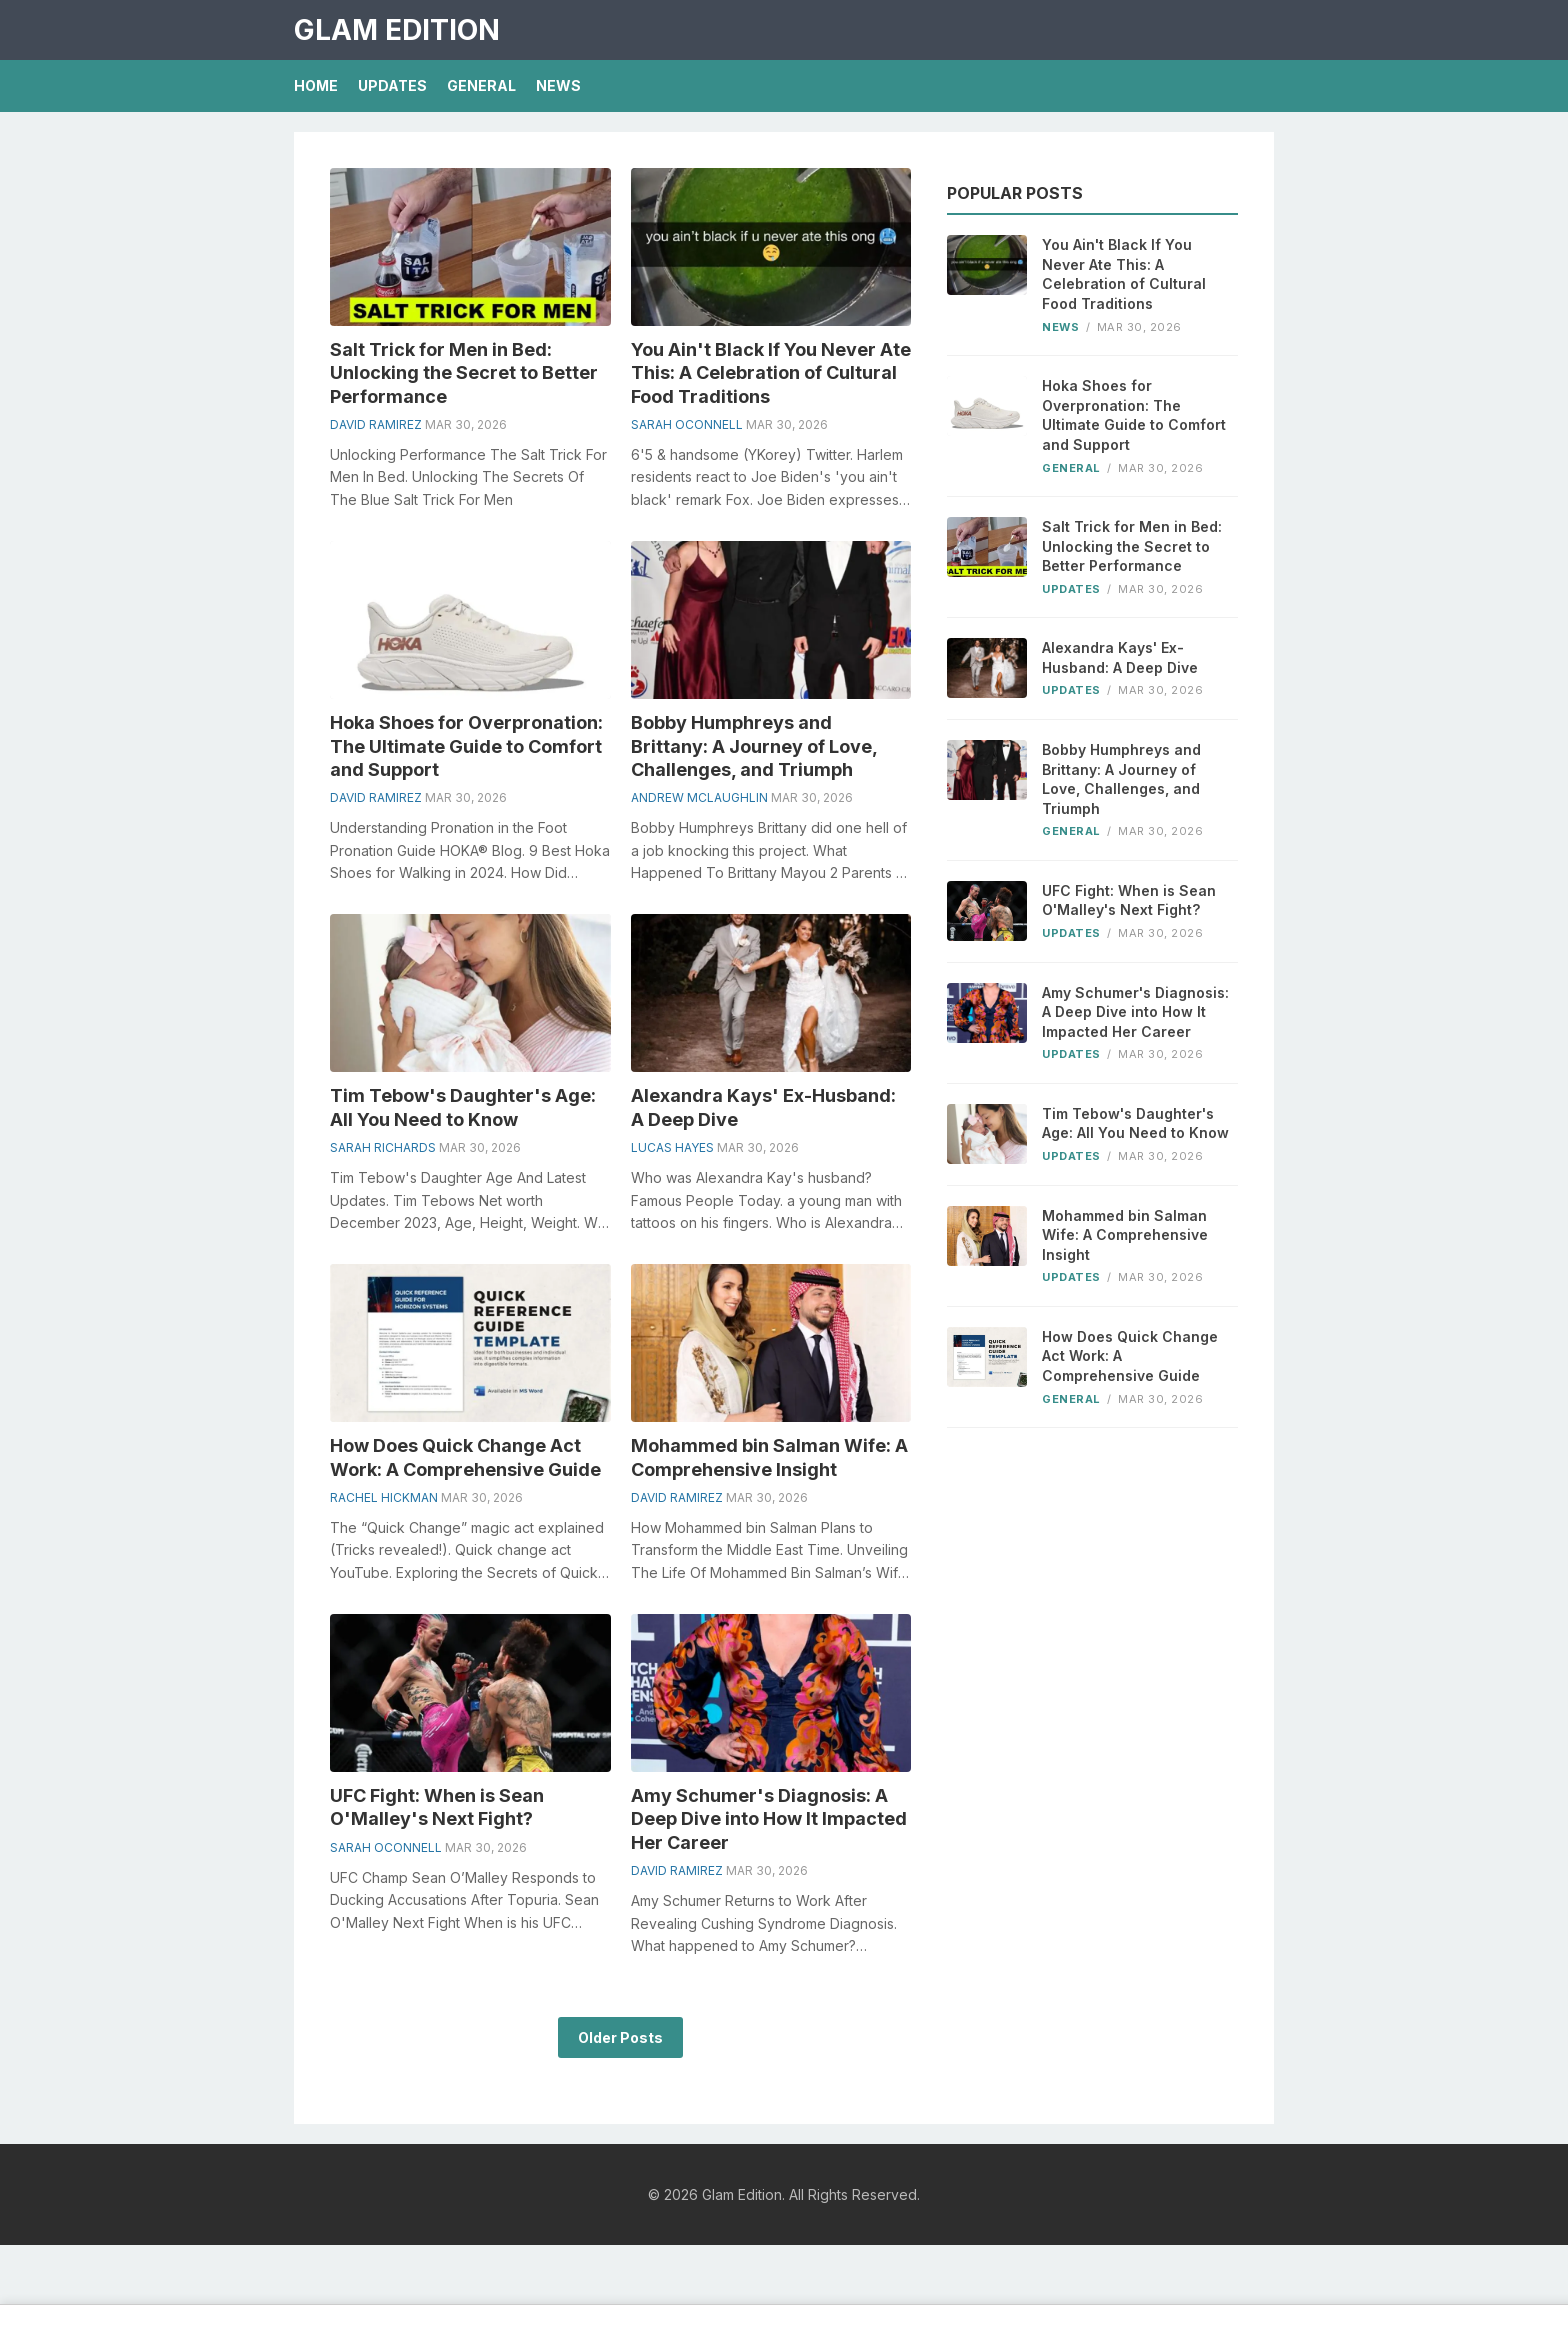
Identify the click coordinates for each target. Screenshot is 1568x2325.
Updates (392, 85)
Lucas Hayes (672, 1147)
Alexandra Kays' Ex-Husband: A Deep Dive (1120, 657)
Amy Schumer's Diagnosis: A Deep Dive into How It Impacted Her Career (769, 1819)
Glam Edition (397, 30)
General (481, 85)
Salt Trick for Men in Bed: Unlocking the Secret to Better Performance (464, 373)
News (558, 85)
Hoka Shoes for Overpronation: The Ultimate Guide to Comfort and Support (466, 746)
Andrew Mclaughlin (699, 797)
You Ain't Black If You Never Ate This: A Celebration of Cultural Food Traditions (771, 373)
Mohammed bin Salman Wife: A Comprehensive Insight (1125, 1235)
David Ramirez (376, 424)
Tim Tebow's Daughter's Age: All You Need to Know (1135, 1123)
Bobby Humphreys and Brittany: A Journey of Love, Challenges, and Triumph (754, 746)
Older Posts (620, 2037)
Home (316, 85)
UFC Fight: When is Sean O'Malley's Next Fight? (1129, 900)
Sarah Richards (383, 1147)
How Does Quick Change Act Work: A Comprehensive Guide (1130, 1356)
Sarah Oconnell (687, 424)
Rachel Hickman (384, 1497)
